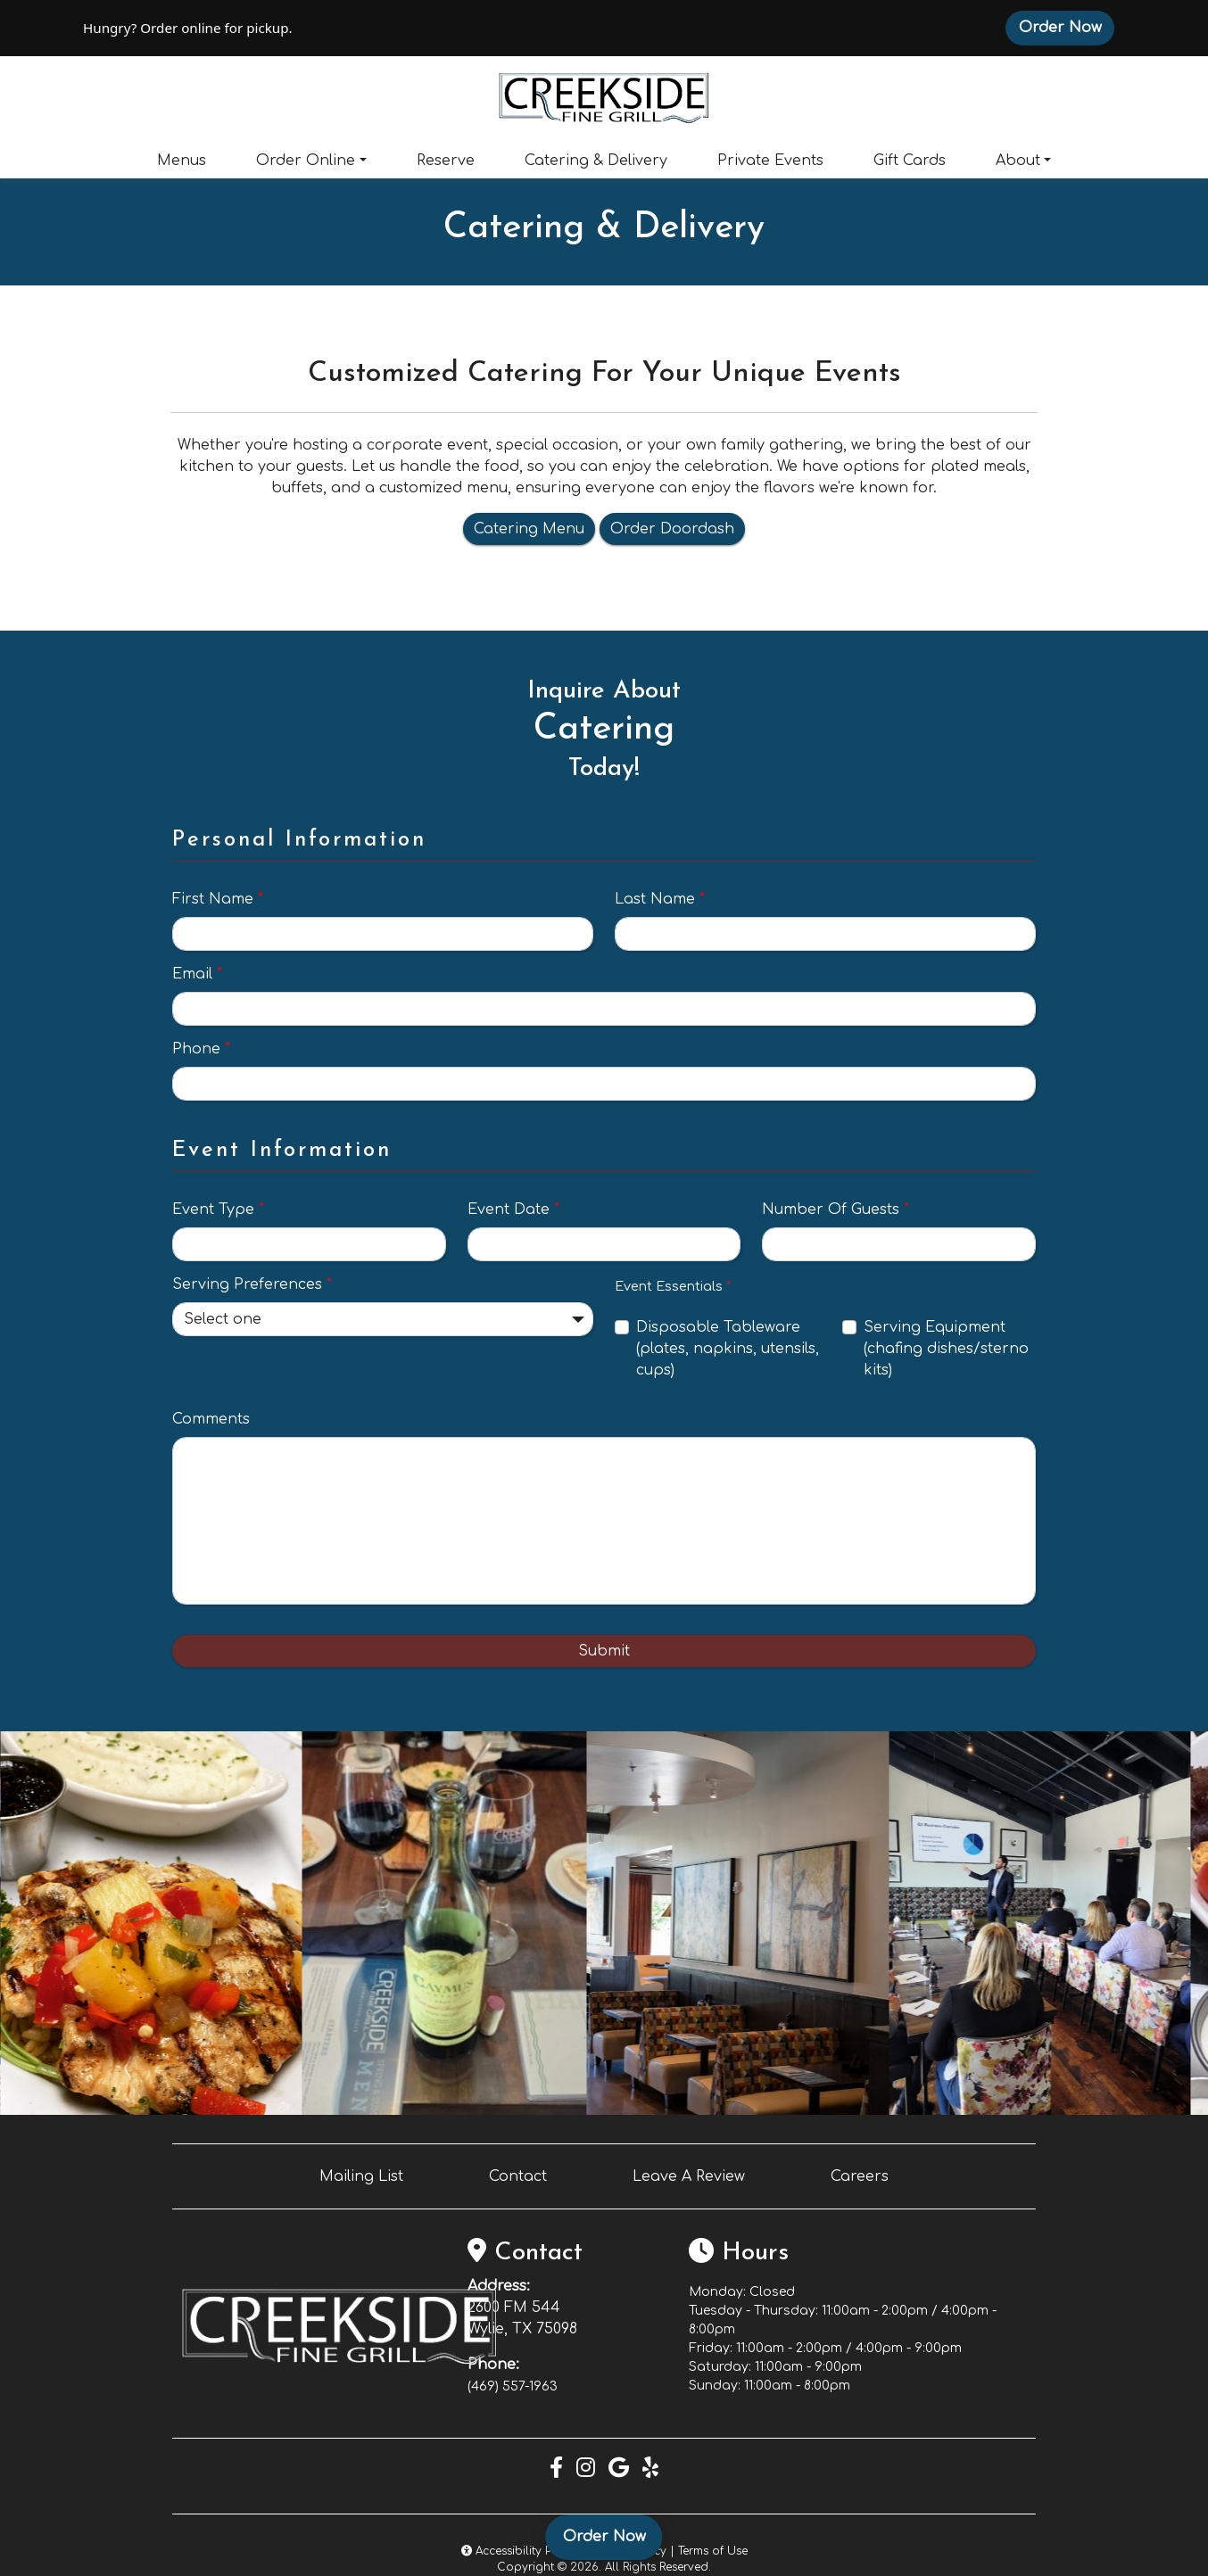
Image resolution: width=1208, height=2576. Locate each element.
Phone (201, 1049)
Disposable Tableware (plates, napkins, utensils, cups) (727, 1348)
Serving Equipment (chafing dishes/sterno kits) (946, 1348)
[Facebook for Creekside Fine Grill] (556, 2468)
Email (197, 974)
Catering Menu (529, 529)
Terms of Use (713, 2551)
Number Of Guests (835, 1209)
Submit (604, 1651)
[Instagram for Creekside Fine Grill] (585, 2468)
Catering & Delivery (596, 161)
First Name (217, 899)
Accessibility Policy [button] (519, 2551)
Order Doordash (672, 529)
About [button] (1018, 161)
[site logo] (604, 96)
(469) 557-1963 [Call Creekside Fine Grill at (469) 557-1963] (512, 2386)
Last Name (660, 899)
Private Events (770, 161)
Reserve (446, 161)
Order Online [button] (305, 161)
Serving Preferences (252, 1284)
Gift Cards (909, 161)
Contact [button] (518, 2176)
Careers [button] (860, 2176)
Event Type (218, 1209)
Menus (181, 161)
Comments (211, 1419)
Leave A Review (689, 2176)
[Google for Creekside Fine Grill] (618, 2468)
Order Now (1066, 27)
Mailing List (361, 2176)
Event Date (513, 1209)
